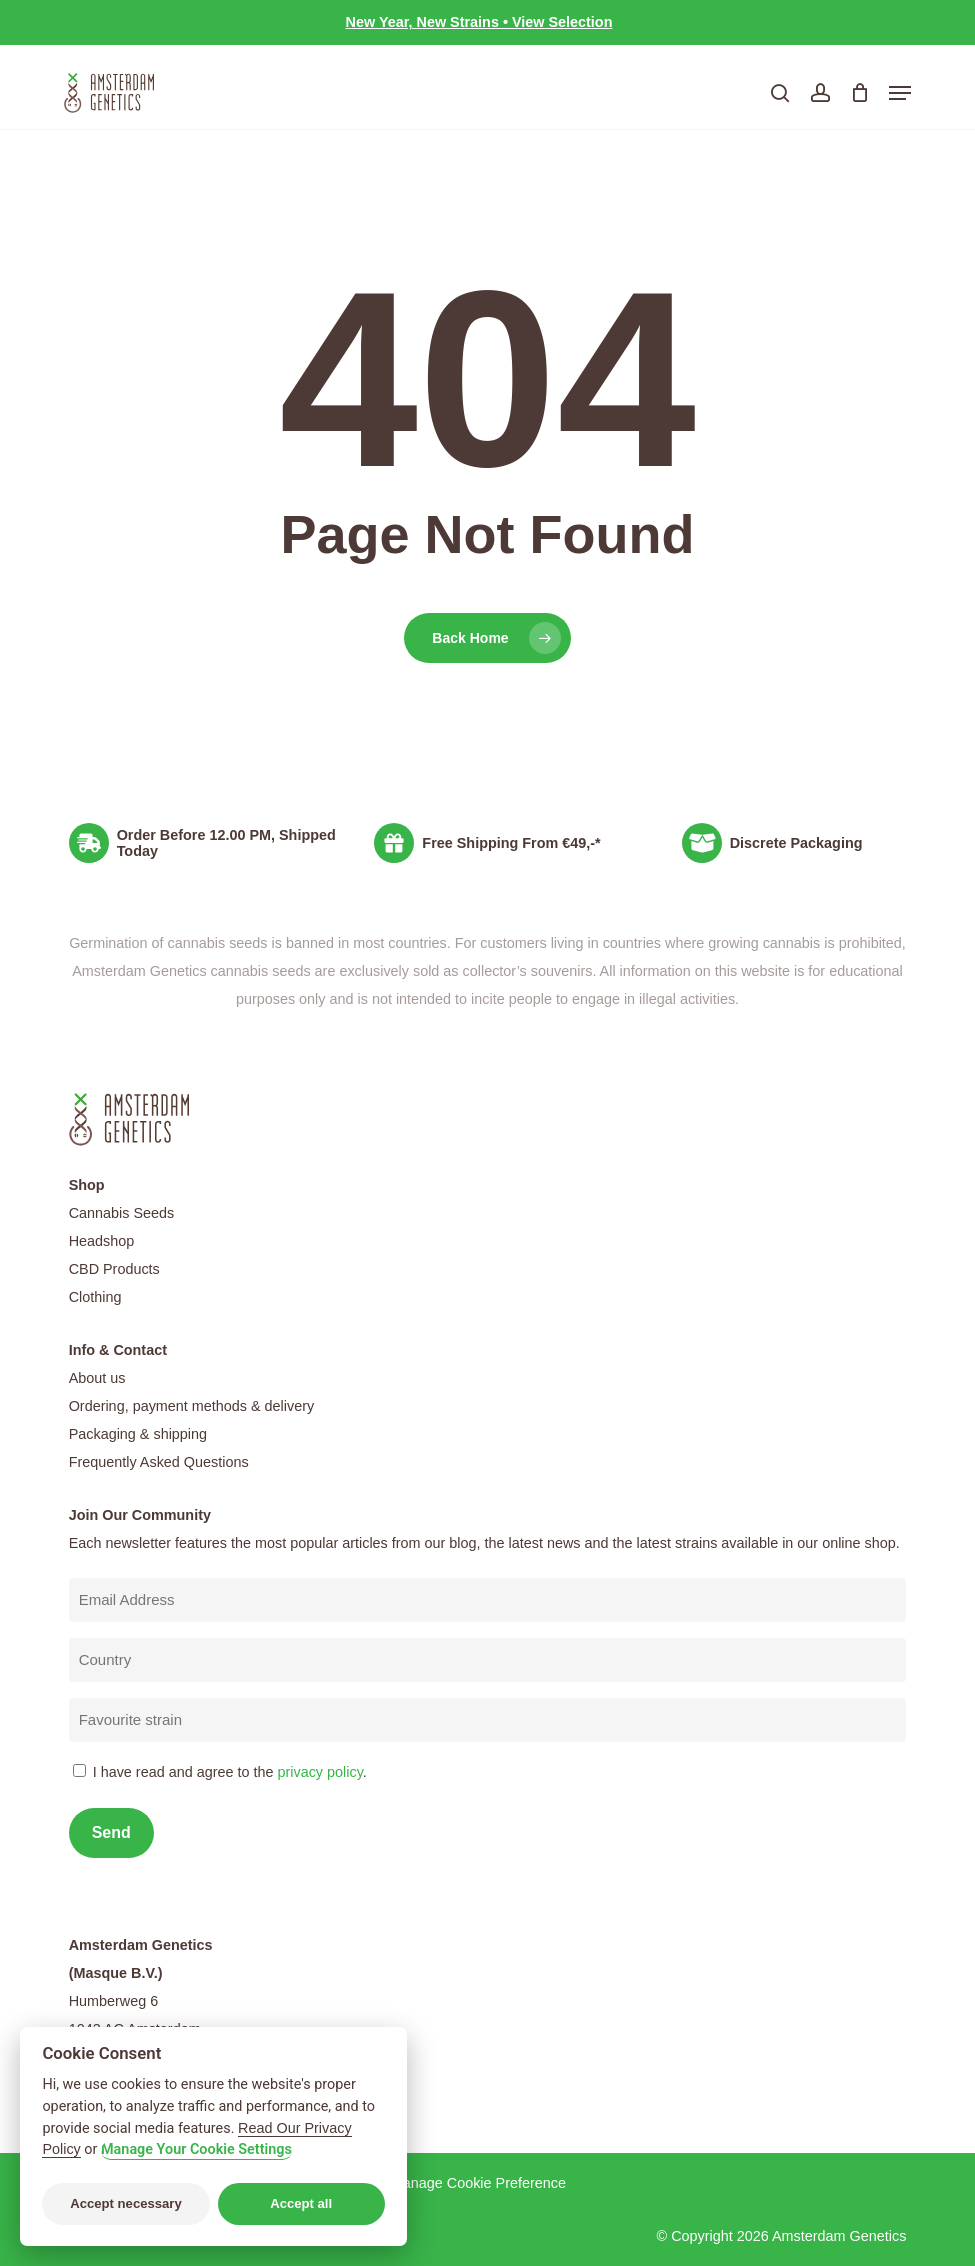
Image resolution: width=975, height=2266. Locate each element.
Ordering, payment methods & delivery (192, 1406)
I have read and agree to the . (230, 1772)
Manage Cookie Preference (478, 2183)
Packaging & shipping (138, 1434)
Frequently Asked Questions (159, 1462)
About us (97, 1378)
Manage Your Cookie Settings (196, 2149)
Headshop (102, 1241)
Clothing (95, 1297)
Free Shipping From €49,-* (511, 843)
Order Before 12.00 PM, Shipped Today (226, 843)
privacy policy (319, 1772)
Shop (87, 1185)
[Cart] (859, 93)
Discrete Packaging (796, 843)
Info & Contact (118, 1350)
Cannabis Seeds (122, 1213)
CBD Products (114, 1269)
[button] (900, 93)
